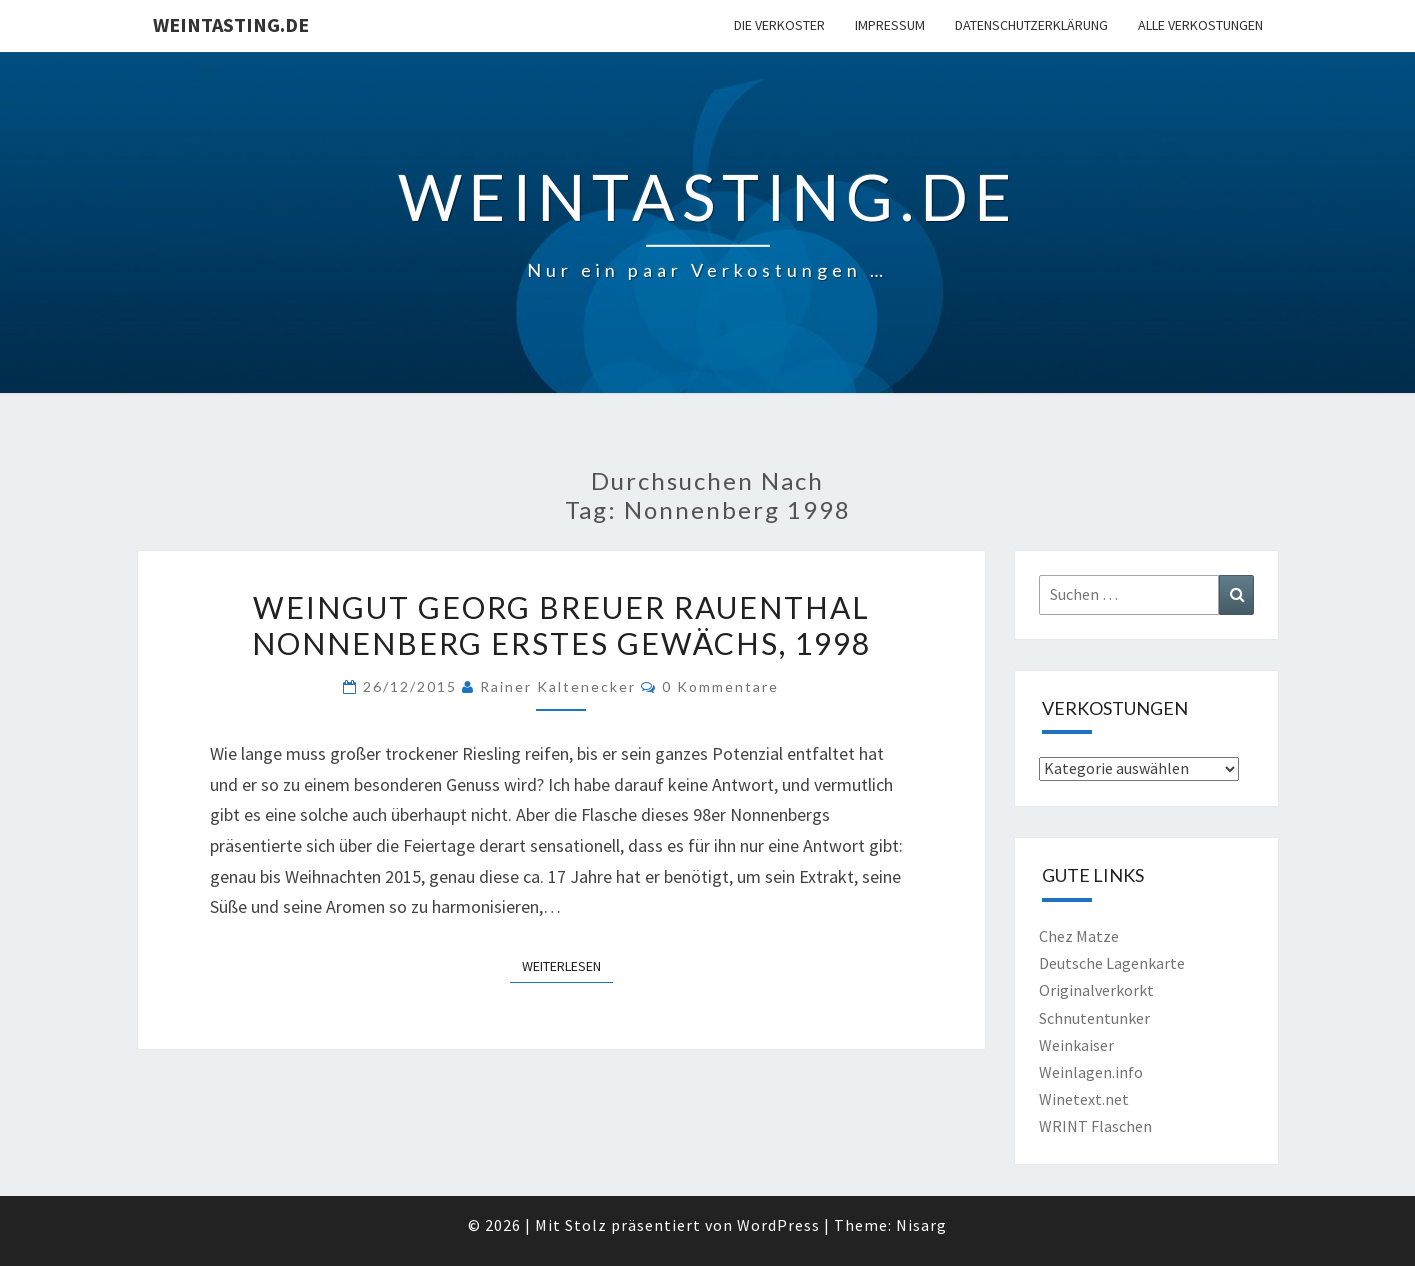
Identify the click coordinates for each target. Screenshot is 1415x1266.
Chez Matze (1079, 936)
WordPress (778, 1225)
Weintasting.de (231, 24)
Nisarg (921, 1225)
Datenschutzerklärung (1031, 25)
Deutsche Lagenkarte (1112, 963)
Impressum (890, 25)
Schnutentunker (1094, 1018)
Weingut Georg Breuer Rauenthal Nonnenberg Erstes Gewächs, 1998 (561, 625)
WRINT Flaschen (1095, 1126)
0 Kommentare (720, 686)
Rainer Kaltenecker (558, 686)
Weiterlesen (567, 965)
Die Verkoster (779, 25)
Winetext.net (1084, 1099)
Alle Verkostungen (1200, 25)
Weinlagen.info (1091, 1072)
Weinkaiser (1076, 1045)
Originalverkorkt (1096, 990)
